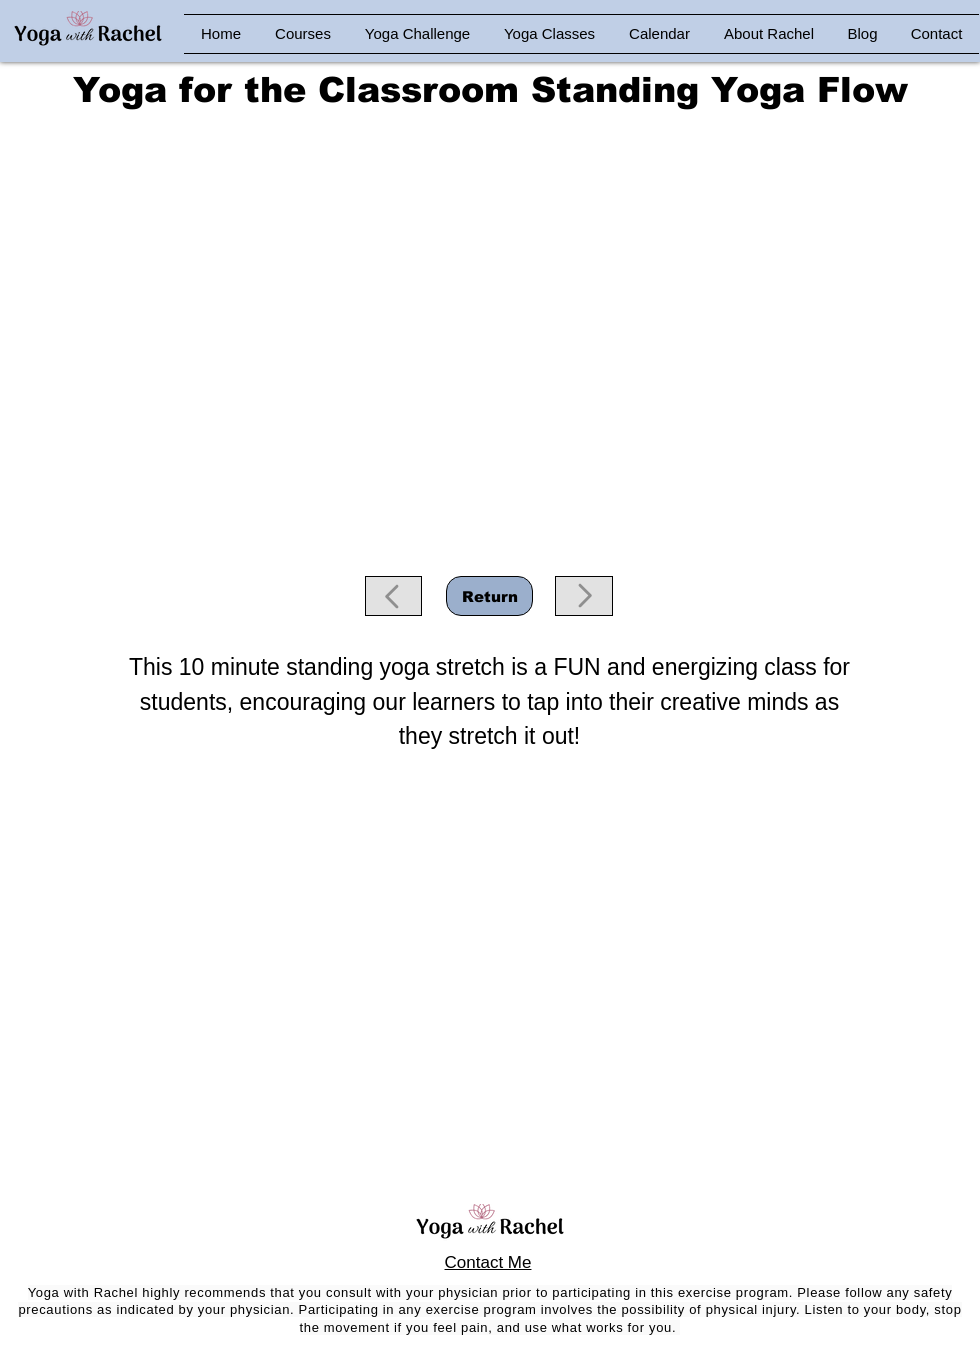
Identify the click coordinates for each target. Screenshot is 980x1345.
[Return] (489, 596)
